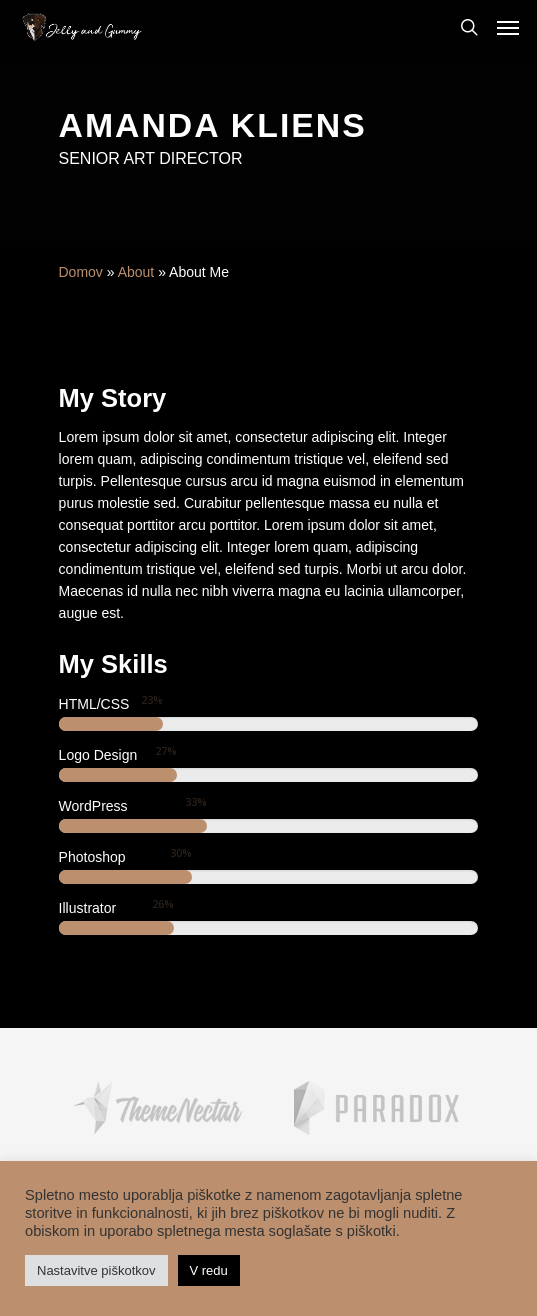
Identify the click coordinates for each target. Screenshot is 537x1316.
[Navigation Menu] (508, 27)
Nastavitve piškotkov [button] (96, 1270)
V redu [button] (209, 1270)
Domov (81, 272)
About (136, 272)
